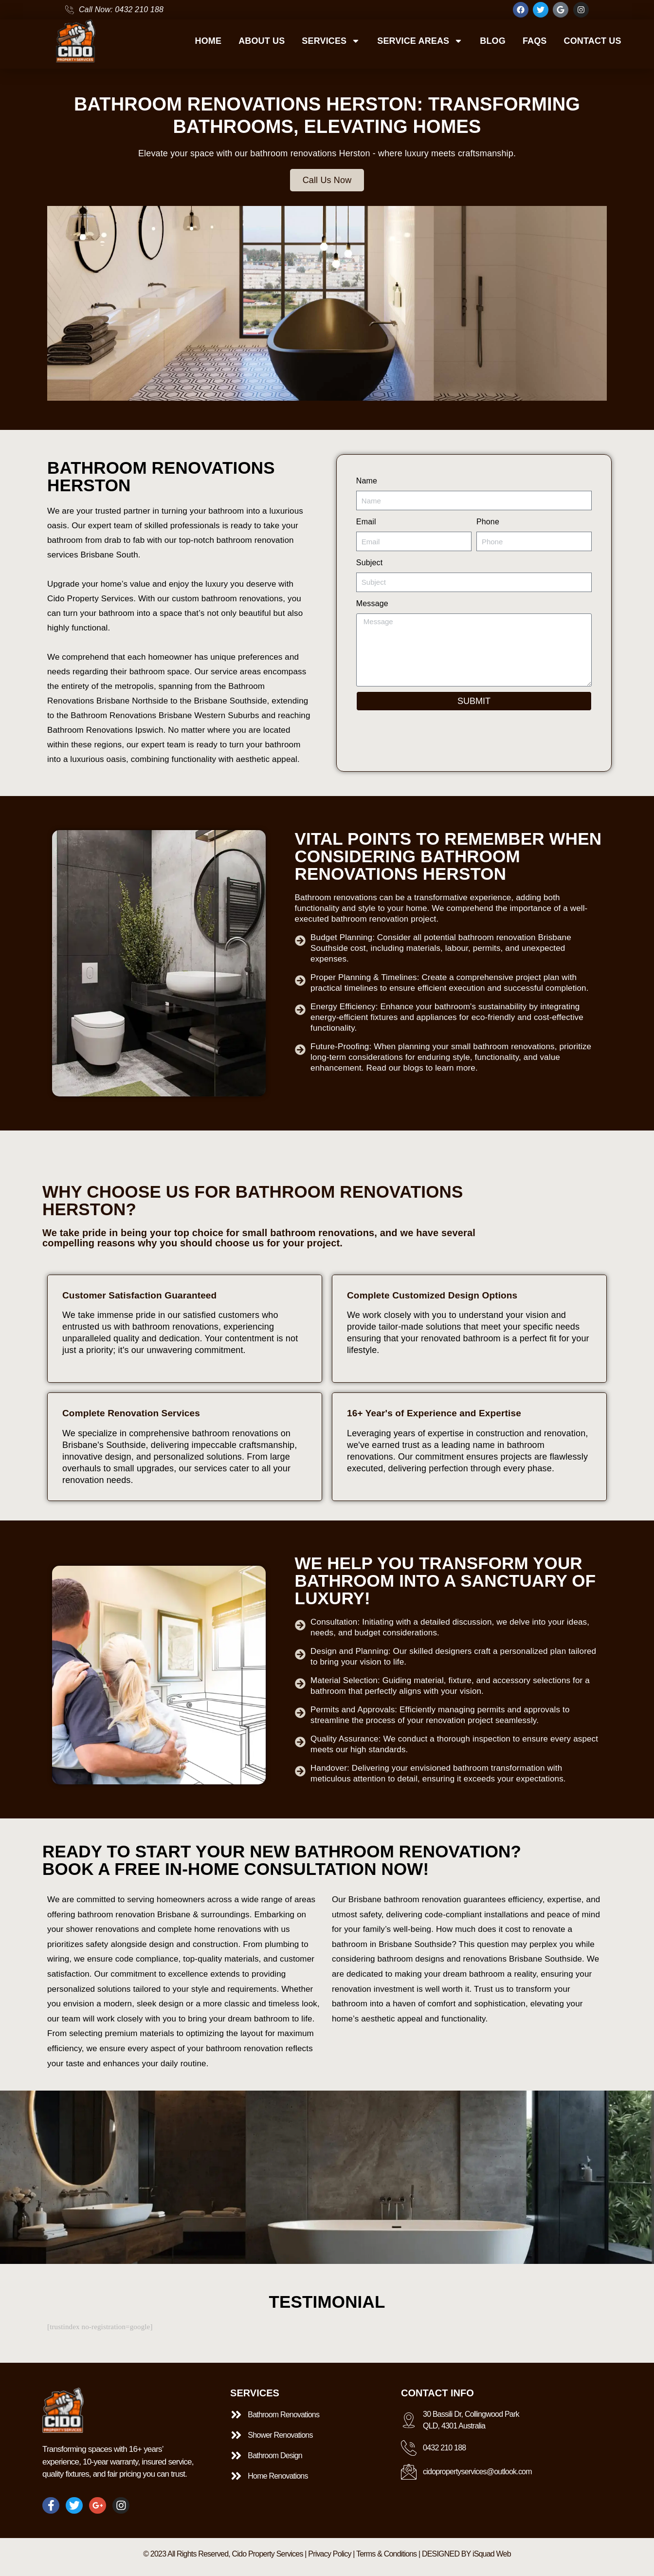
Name (366, 481)
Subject (369, 562)
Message (372, 603)
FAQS (535, 41)
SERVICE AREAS (420, 41)
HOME (208, 41)
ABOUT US (261, 41)
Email (366, 522)
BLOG (493, 41)
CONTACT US (592, 41)
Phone (487, 522)
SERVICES (331, 41)
